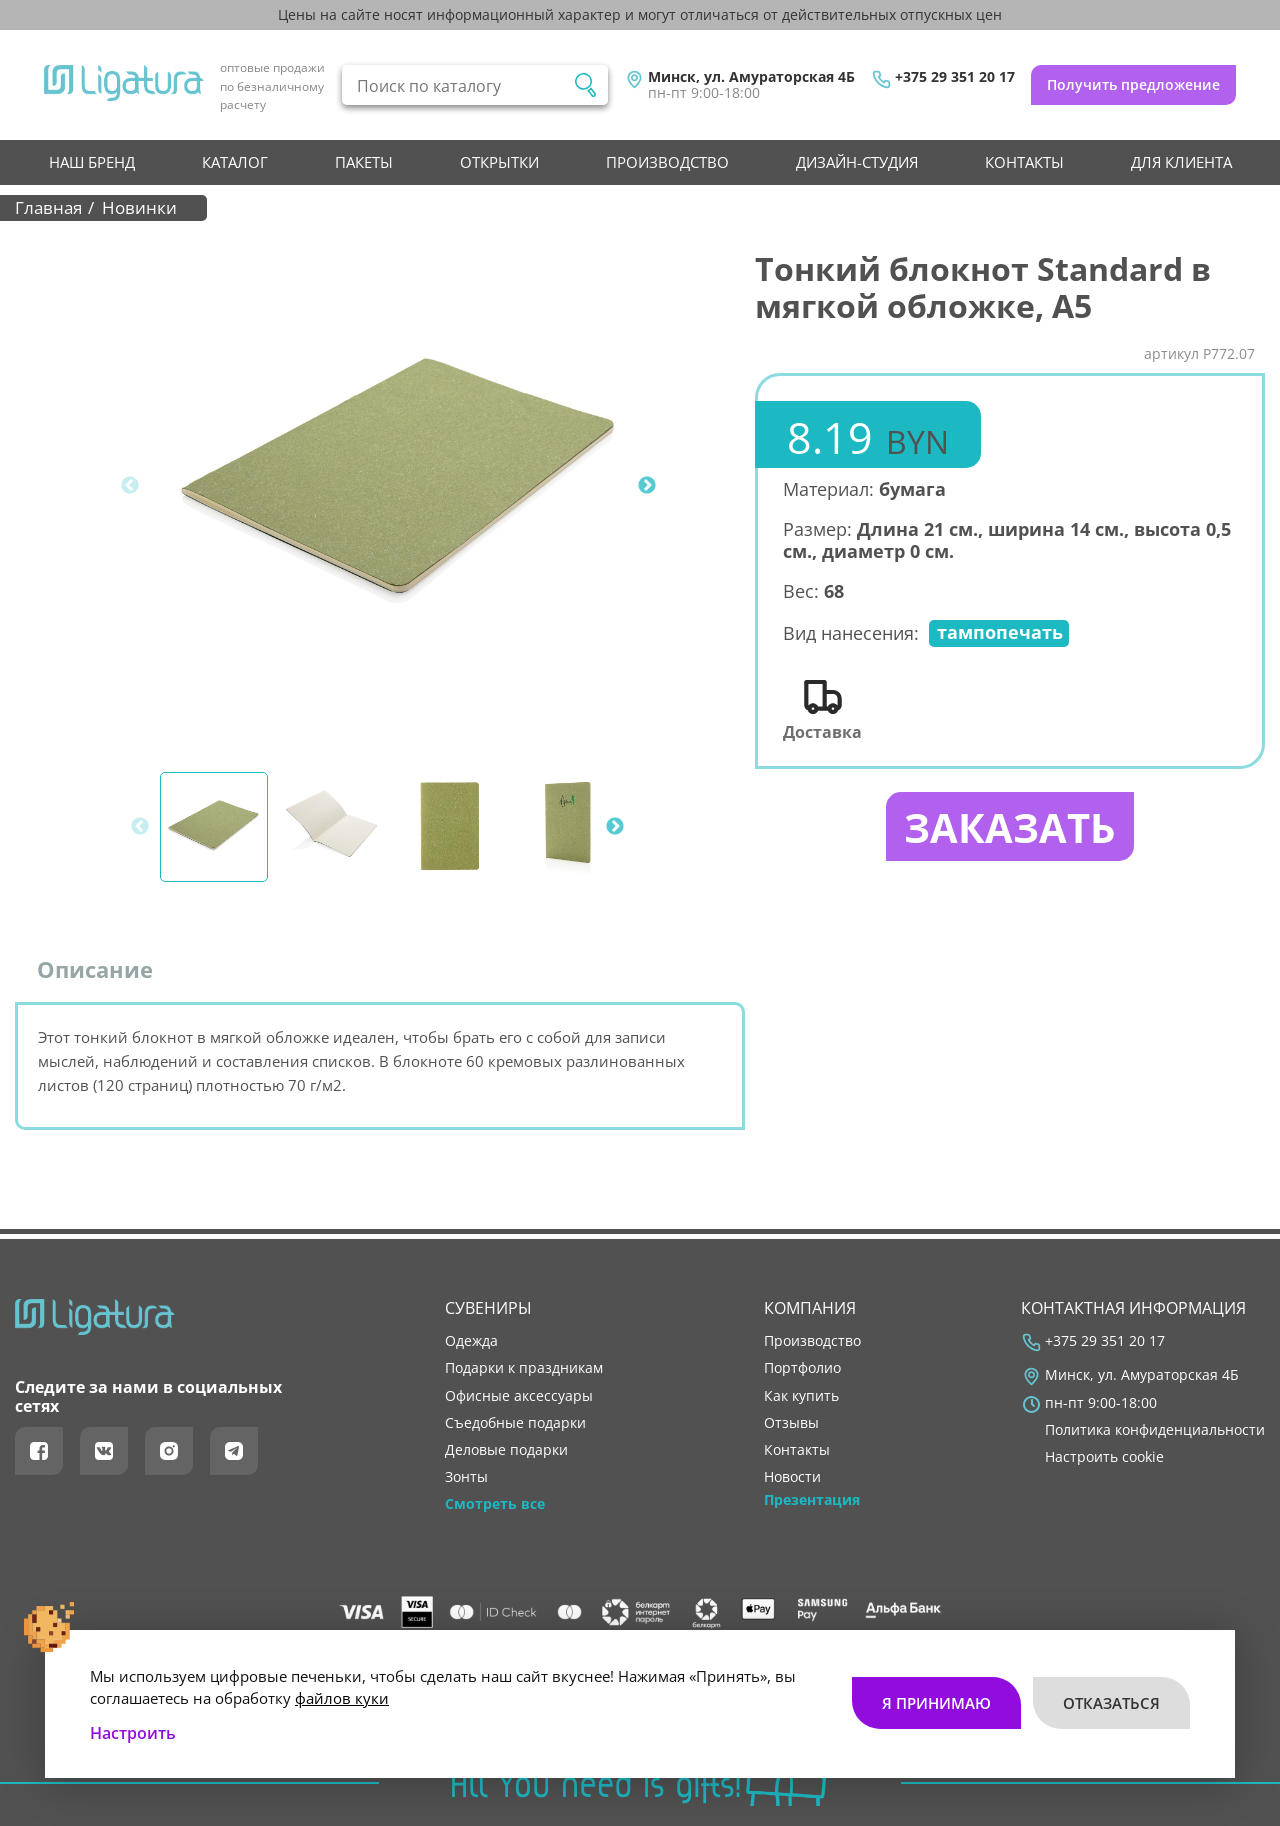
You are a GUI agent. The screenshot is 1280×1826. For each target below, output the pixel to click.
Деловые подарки (506, 1450)
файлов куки (342, 1697)
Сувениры (488, 1308)
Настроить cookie (1104, 1457)
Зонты (466, 1477)
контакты (1024, 162)
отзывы (791, 1423)
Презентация (812, 1500)
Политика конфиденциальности (1155, 1430)
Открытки (499, 162)
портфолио (802, 1368)
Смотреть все (495, 1504)
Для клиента (1181, 162)
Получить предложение (1133, 84)
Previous (130, 486)
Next (647, 486)
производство (667, 162)
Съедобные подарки (515, 1423)
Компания (810, 1308)
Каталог (235, 162)
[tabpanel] (401, 486)
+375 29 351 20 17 (955, 77)
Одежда (471, 1341)
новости (792, 1477)
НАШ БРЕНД (92, 162)
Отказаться (1111, 1702)
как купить (801, 1396)
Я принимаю (936, 1702)
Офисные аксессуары (519, 1396)
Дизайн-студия (857, 162)
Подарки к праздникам (524, 1368)
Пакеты (364, 162)
